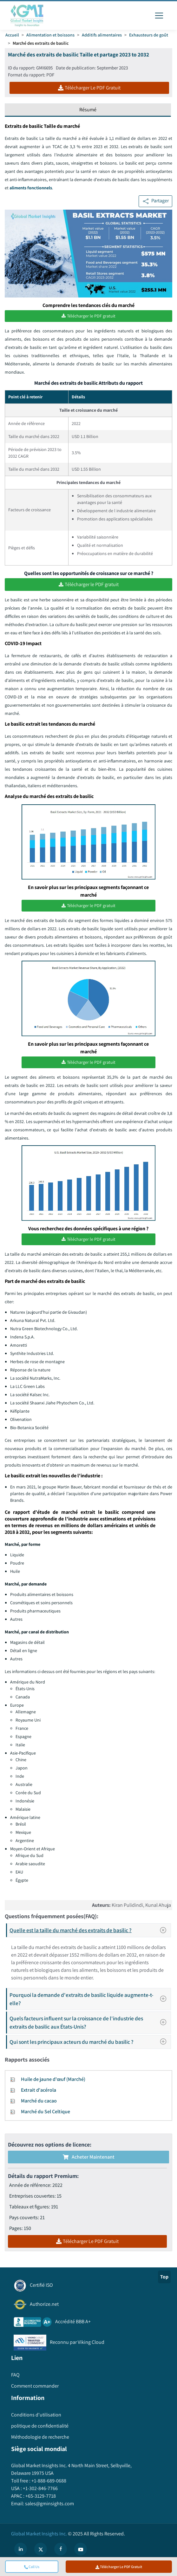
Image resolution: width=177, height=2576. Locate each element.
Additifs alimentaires (102, 35)
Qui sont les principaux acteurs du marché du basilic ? (90, 2041)
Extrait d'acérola (38, 2089)
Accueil (12, 35)
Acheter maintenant (89, 2156)
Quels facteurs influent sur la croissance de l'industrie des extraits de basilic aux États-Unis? (90, 2022)
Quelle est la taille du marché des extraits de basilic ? (90, 1930)
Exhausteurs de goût (148, 35)
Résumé (87, 109)
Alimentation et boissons (50, 35)
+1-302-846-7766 (40, 2488)
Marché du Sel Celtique (45, 2111)
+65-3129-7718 (40, 2495)
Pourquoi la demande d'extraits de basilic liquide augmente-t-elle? (90, 1998)
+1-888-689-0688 (48, 2480)
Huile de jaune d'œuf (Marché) (53, 2079)
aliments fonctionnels (31, 188)
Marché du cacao (39, 2100)
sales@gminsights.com (49, 2503)
